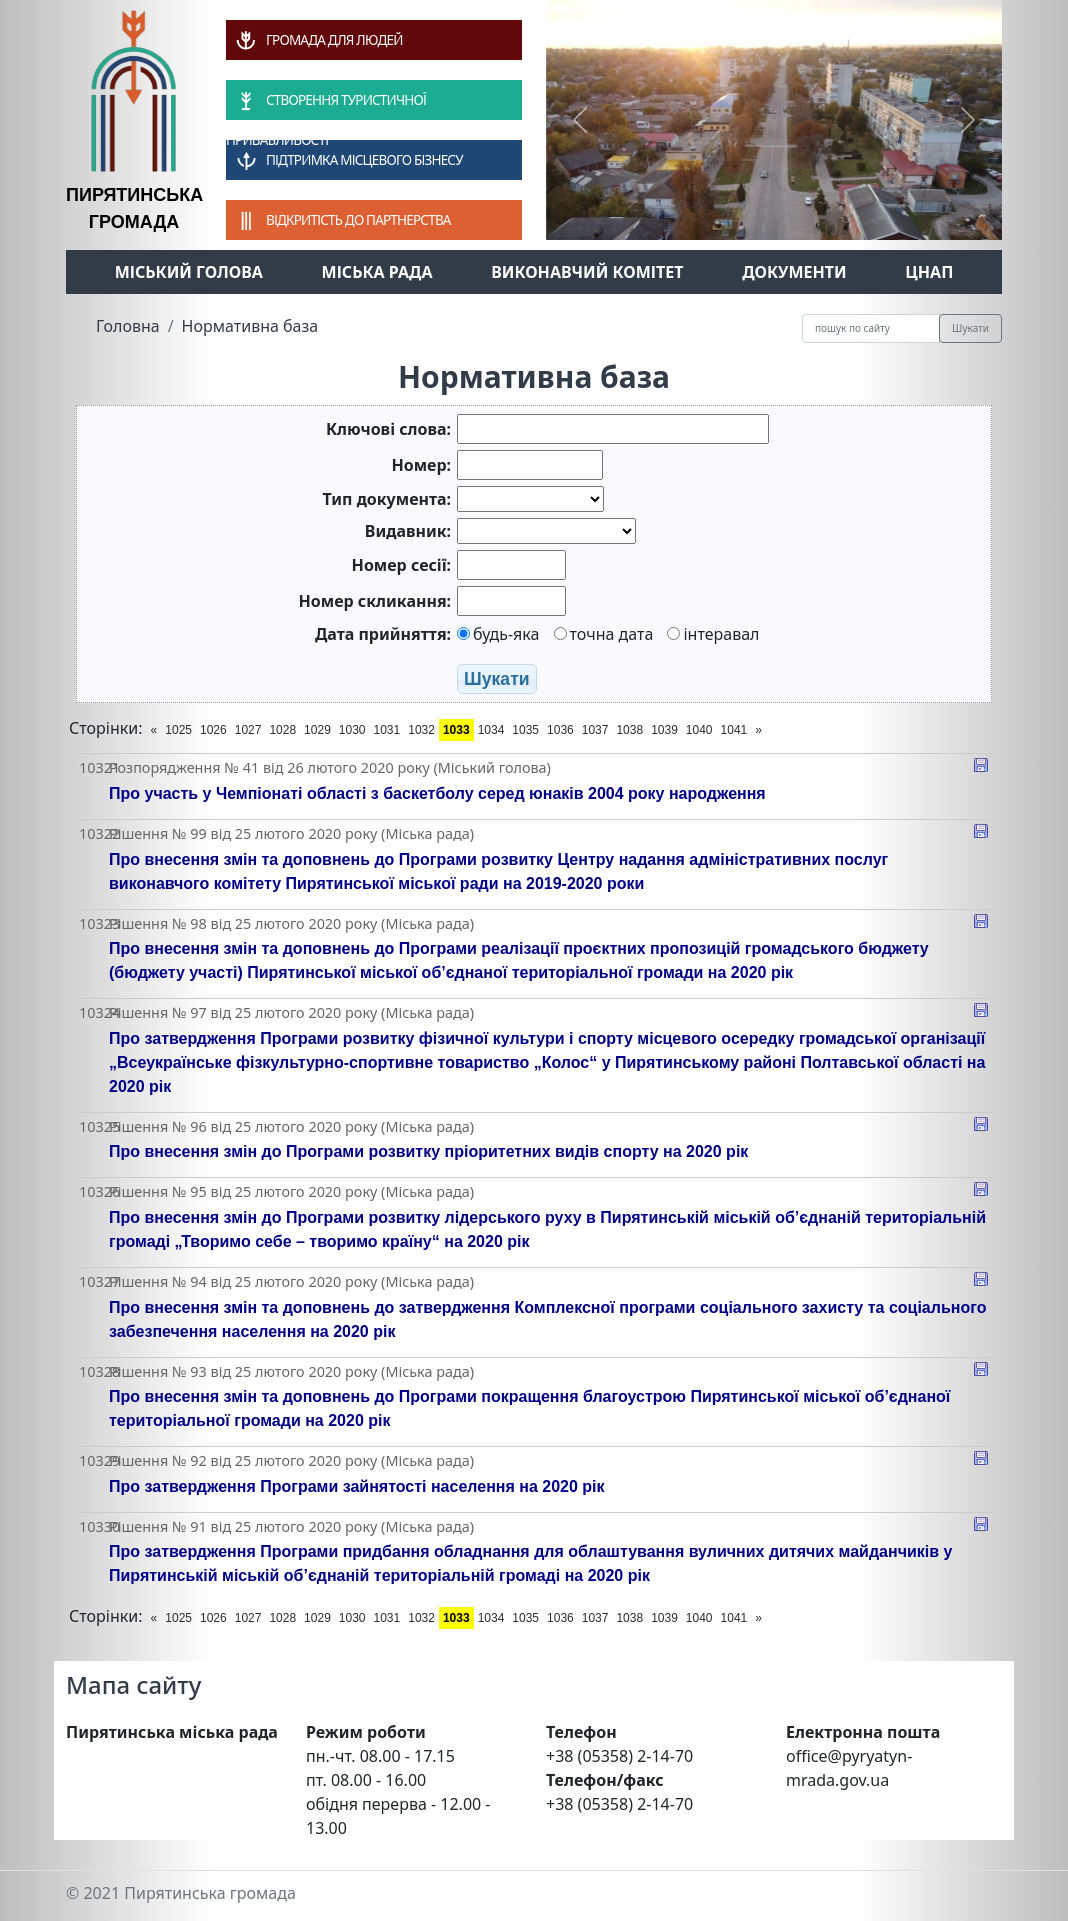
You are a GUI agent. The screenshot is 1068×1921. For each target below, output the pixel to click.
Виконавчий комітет (587, 272)
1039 (664, 730)
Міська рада (377, 272)
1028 (282, 730)
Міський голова (189, 272)
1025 (178, 730)
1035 (525, 730)
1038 (629, 730)
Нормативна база (250, 326)
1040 (699, 730)
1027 (248, 730)
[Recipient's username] (871, 328)
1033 (456, 730)
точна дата (604, 634)
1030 (352, 730)
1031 (387, 730)
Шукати (970, 328)
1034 (491, 730)
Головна (128, 326)
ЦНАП (929, 272)
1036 (560, 730)
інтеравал (713, 634)
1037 (595, 730)
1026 (213, 730)
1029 (317, 730)
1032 (421, 730)
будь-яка (498, 634)
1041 (734, 730)
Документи (794, 272)
